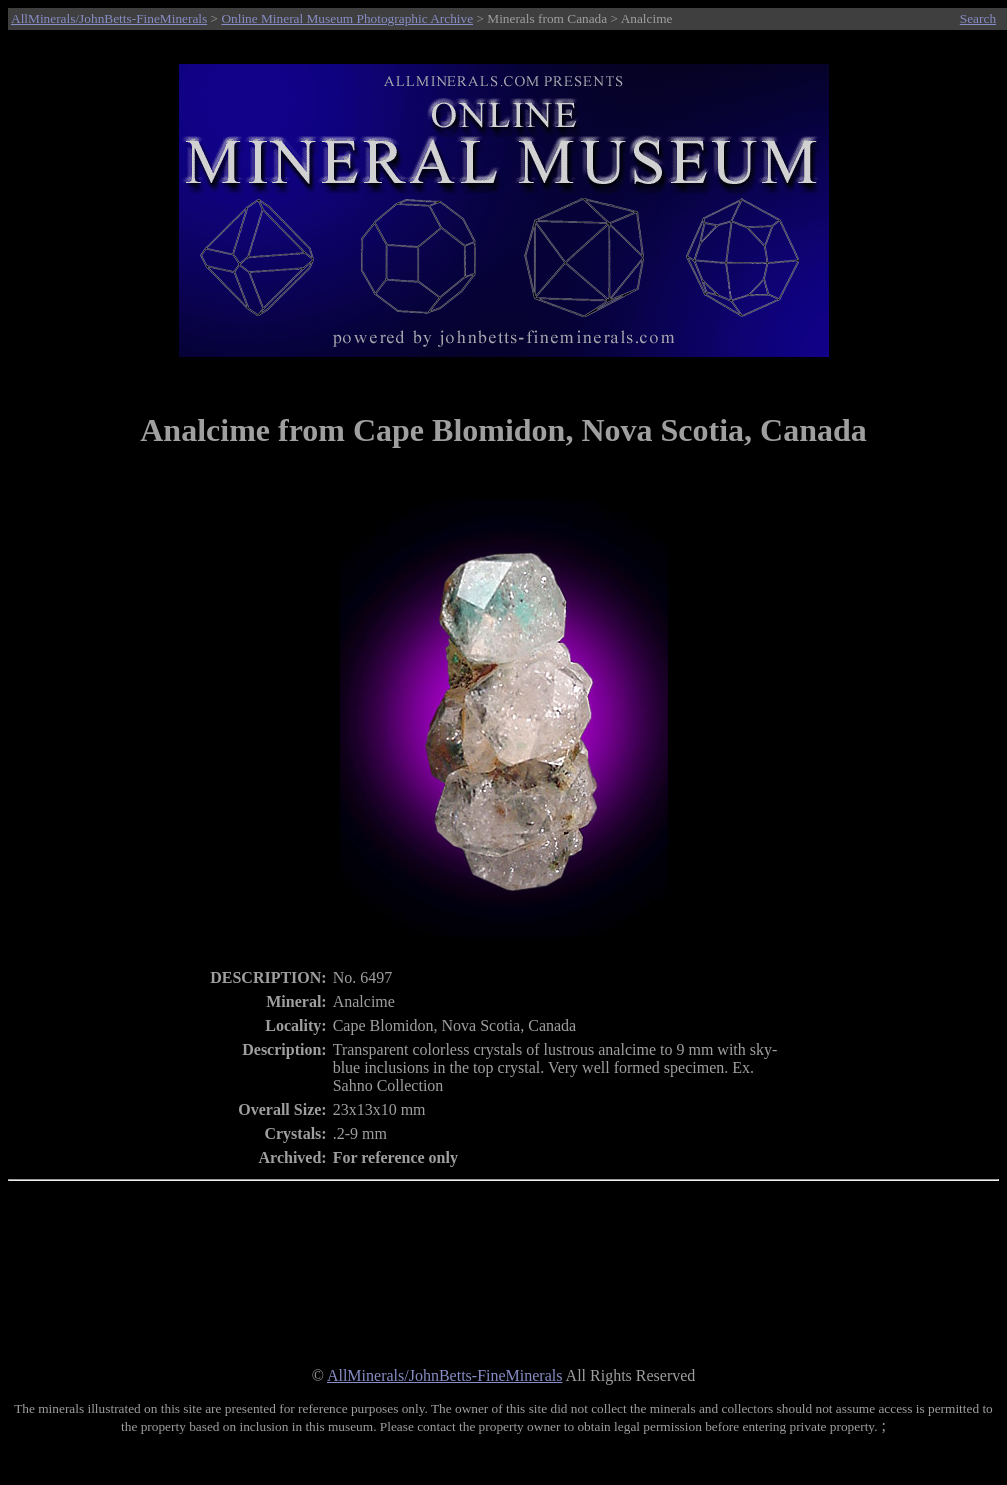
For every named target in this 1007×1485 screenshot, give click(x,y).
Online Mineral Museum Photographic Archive (347, 18)
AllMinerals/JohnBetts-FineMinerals (109, 18)
